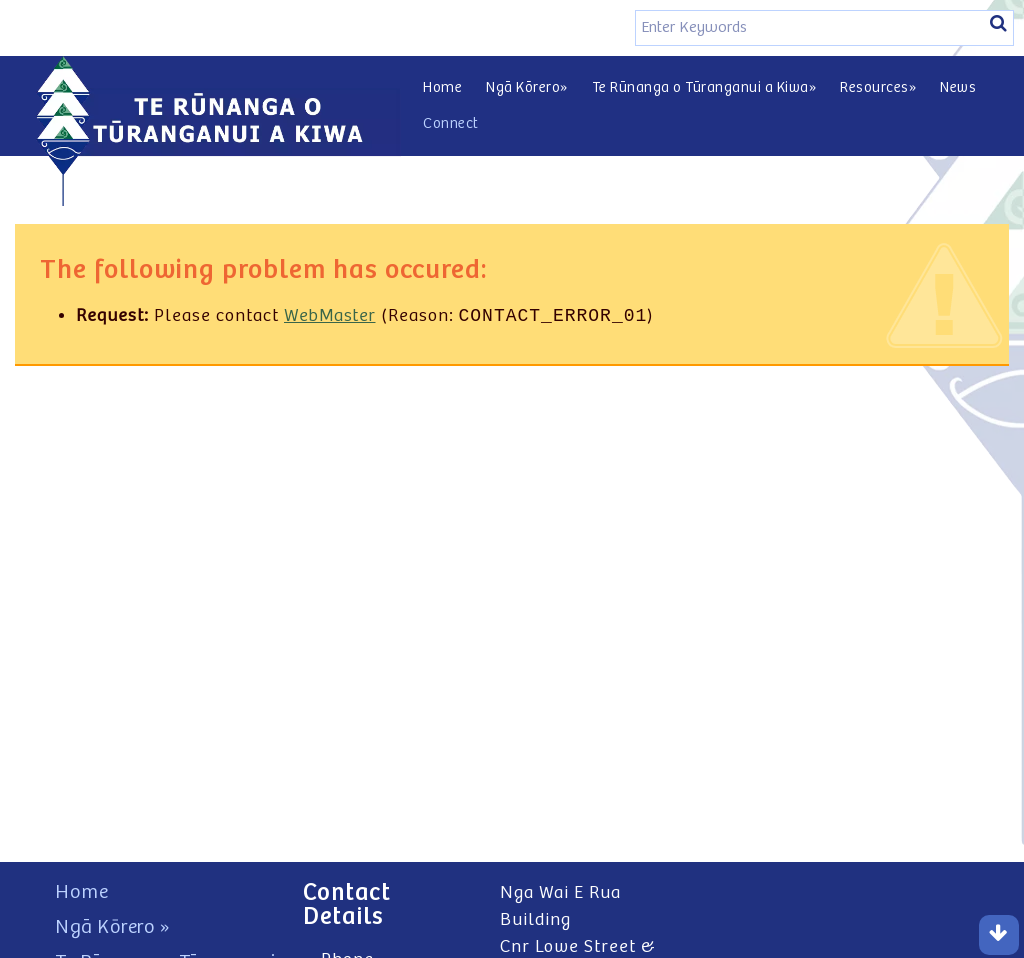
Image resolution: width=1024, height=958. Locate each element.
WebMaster (330, 318)
